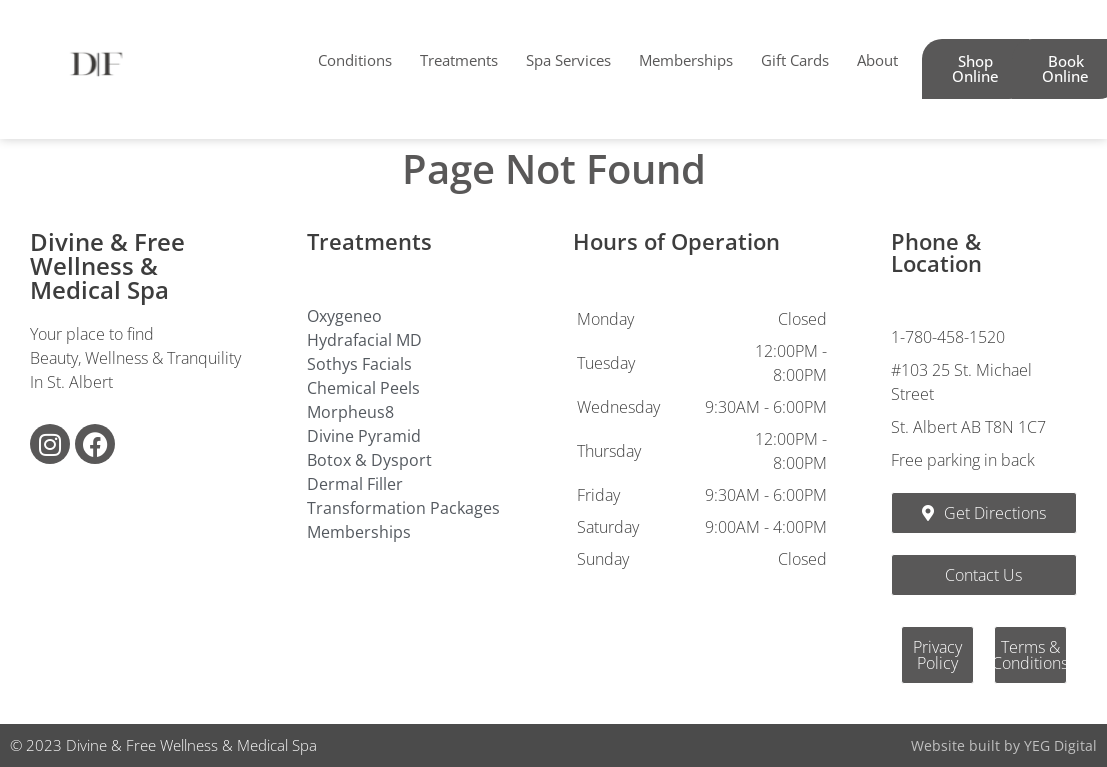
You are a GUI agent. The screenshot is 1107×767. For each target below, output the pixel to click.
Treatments (459, 60)
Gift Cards (795, 60)
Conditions (355, 60)
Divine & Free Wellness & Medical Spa (107, 265)
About (877, 60)
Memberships (686, 60)
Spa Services (568, 60)
